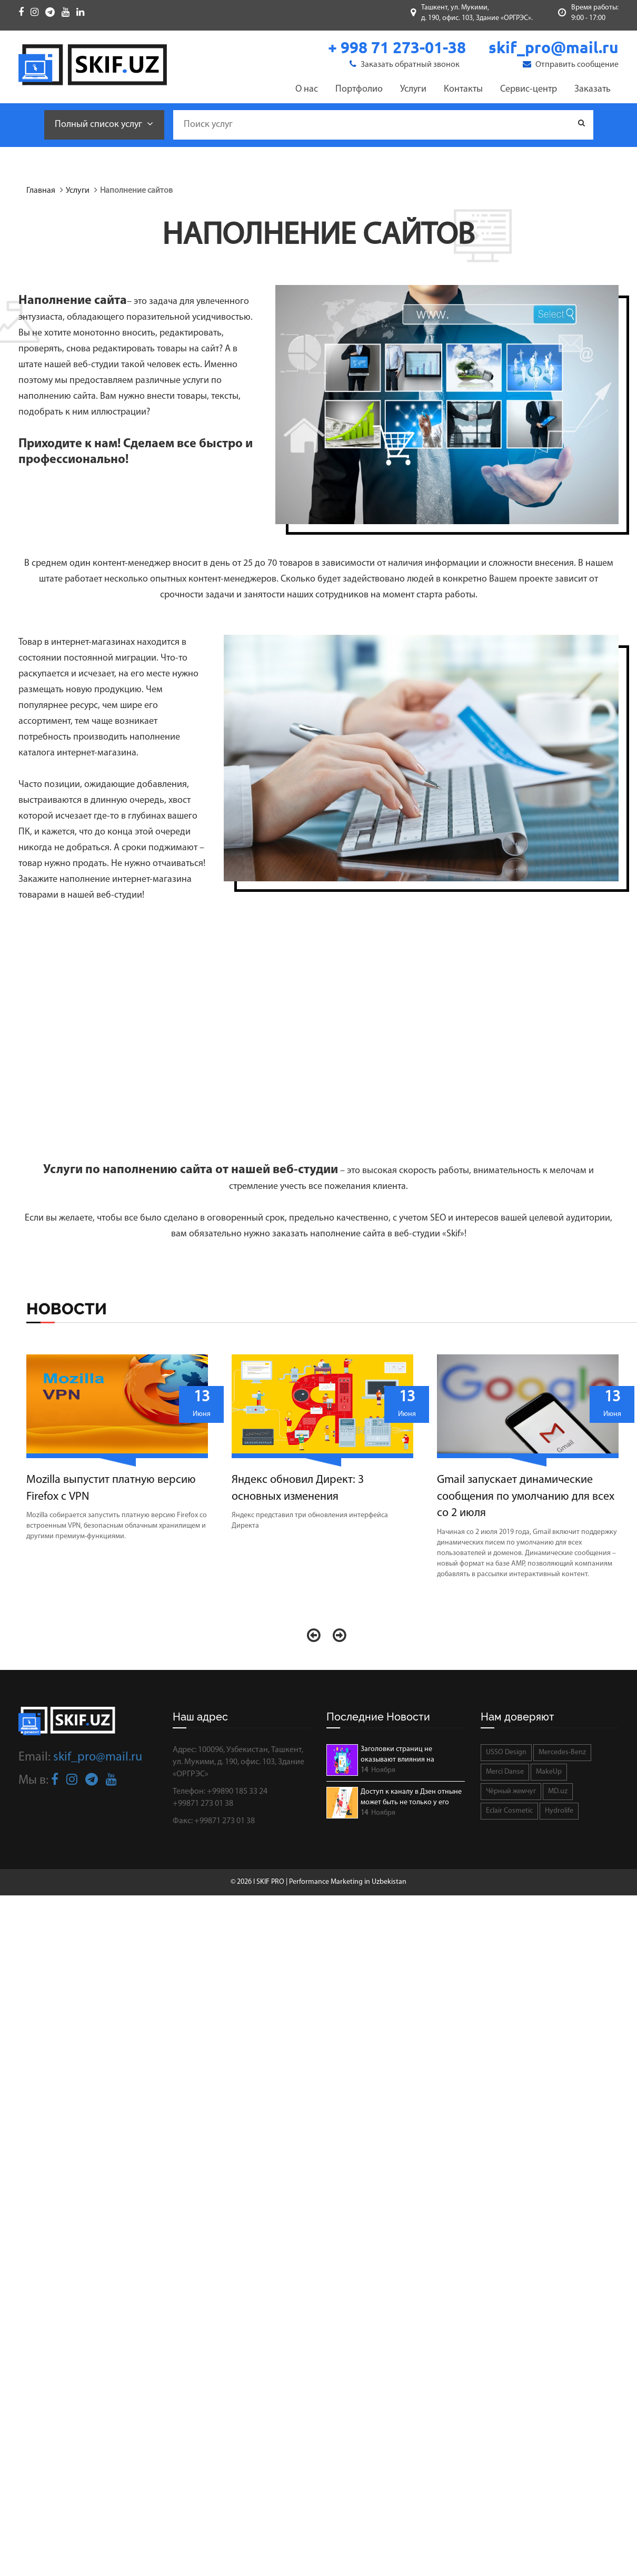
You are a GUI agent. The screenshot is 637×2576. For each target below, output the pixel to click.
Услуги (413, 89)
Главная (40, 190)
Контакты (463, 89)
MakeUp (549, 1772)
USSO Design (506, 1752)
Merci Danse (505, 1772)
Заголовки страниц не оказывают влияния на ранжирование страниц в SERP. (411, 1755)
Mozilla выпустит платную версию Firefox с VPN (111, 1488)
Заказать (592, 89)
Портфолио (359, 89)
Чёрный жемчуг (511, 1791)
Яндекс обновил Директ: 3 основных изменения (298, 1488)
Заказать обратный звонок (405, 64)
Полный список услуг (104, 124)
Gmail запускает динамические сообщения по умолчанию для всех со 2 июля (525, 1496)
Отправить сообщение (571, 64)
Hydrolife (559, 1811)
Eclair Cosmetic (509, 1811)
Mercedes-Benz (562, 1752)
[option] (121, 1450)
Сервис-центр (528, 89)
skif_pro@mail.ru (97, 1757)
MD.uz (558, 1791)
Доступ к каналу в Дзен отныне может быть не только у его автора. (411, 1798)
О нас (306, 89)
